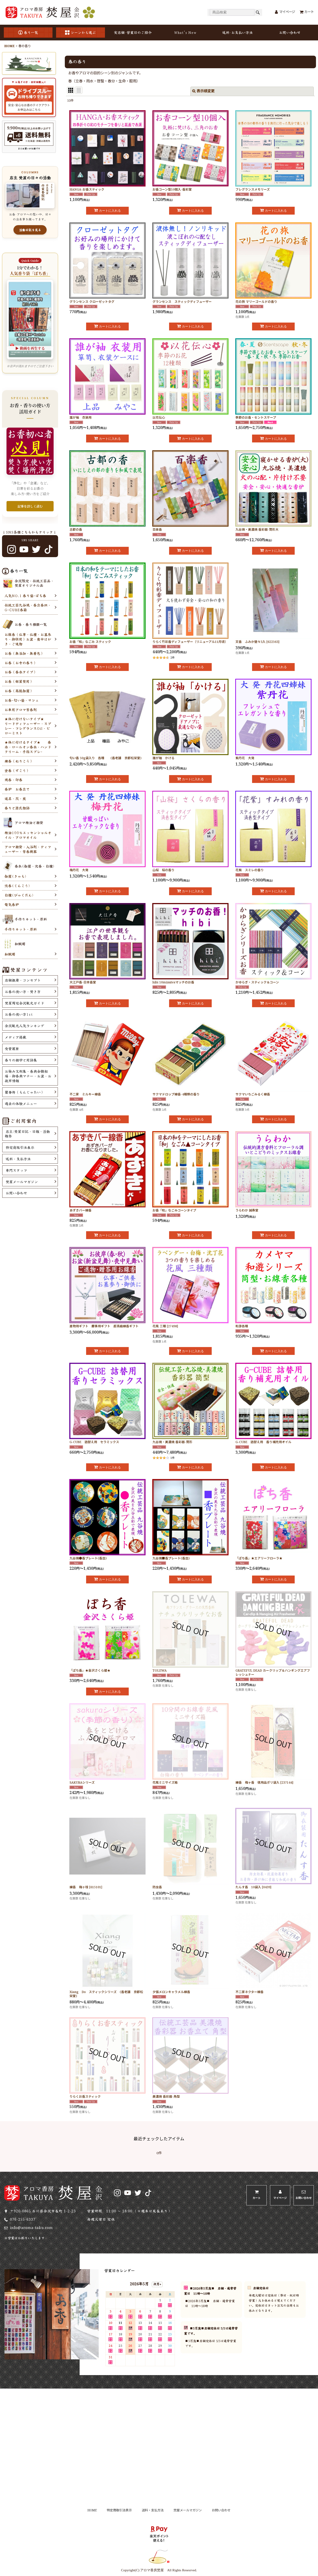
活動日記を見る (30, 230)
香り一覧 (28, 32)
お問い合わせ (290, 32)
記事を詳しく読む (30, 506)
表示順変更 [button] (203, 91)
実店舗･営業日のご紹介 (133, 32)
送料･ (237, 32)
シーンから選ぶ (80, 32)
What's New (185, 32)
